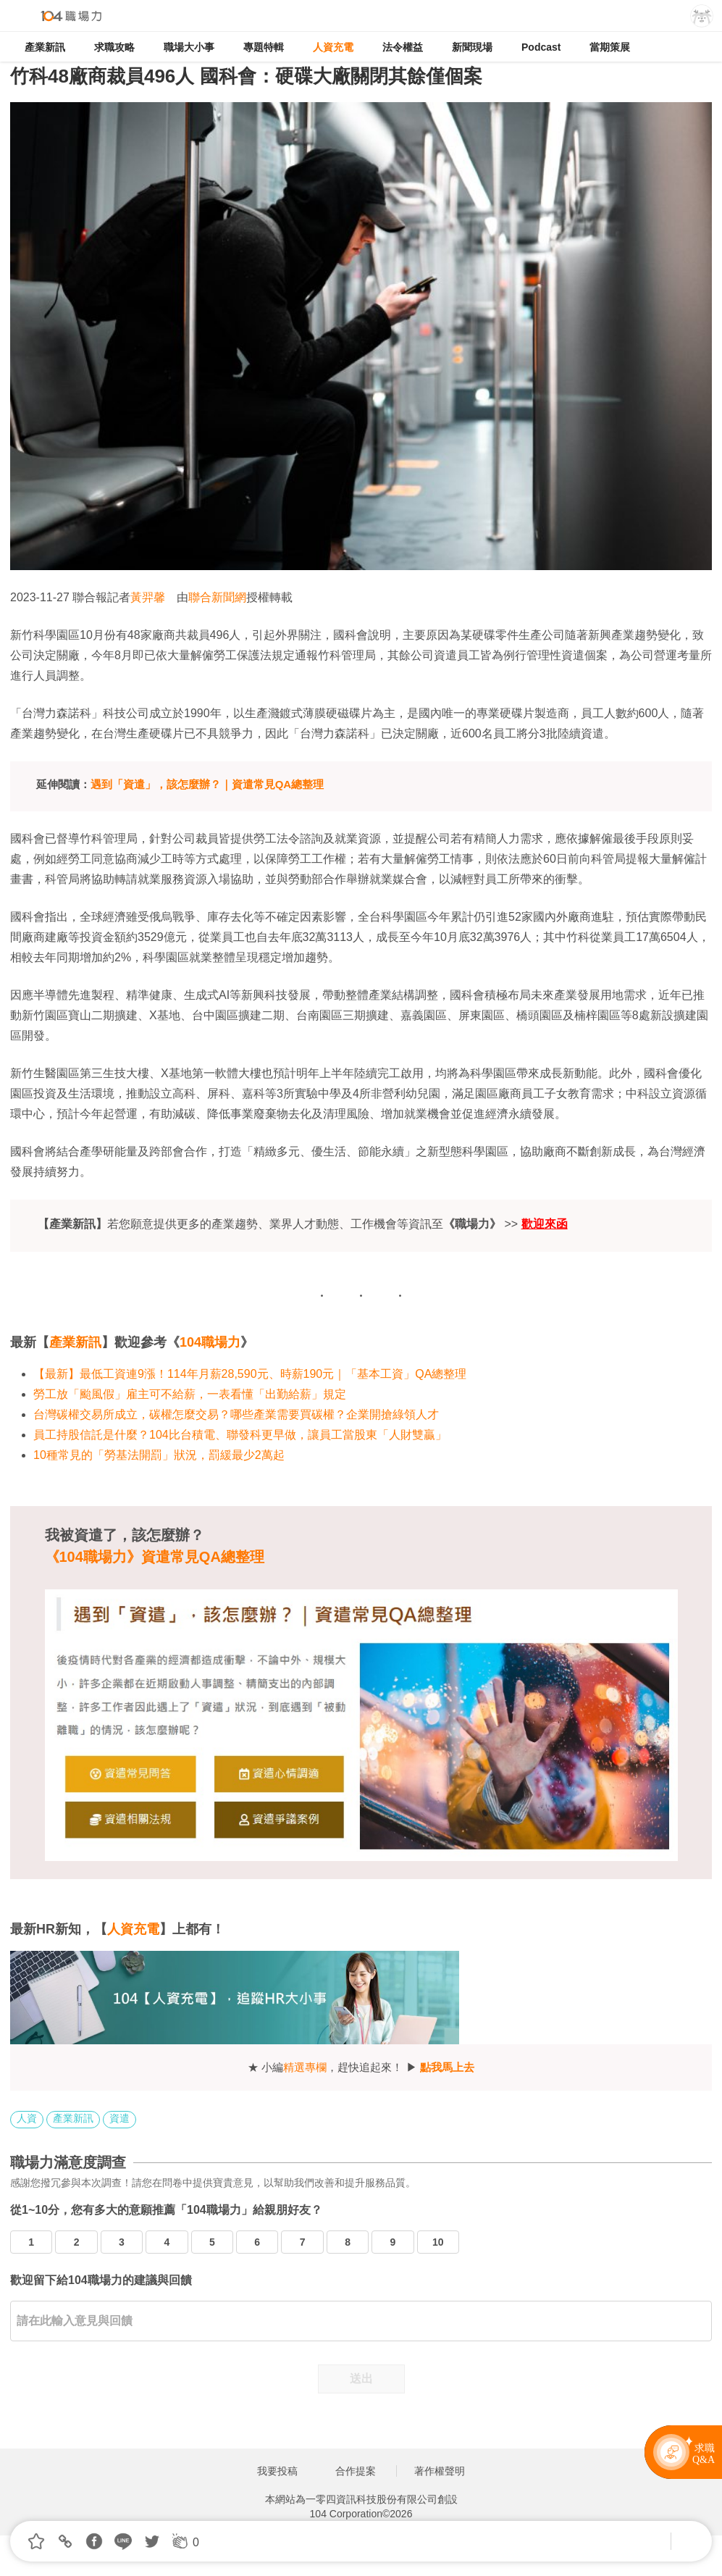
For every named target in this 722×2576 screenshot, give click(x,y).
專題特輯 (263, 47)
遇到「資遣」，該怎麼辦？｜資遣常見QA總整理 (207, 784)
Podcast (541, 47)
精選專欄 (305, 2067)
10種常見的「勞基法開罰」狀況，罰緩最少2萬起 (159, 1455)
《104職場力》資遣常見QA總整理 (154, 1557)
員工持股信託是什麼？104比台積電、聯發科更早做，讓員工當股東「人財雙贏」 (240, 1435)
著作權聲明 (439, 2471)
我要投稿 (277, 2471)
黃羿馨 (147, 597)
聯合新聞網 (217, 597)
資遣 (119, 2118)
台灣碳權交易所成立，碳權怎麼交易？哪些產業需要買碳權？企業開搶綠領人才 (236, 1414)
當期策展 (609, 47)
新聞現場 (472, 47)
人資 (27, 2118)
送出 (361, 2378)
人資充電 (333, 47)
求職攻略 (114, 47)
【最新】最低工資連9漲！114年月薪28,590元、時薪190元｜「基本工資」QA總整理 (249, 1374)
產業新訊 (45, 47)
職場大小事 (189, 47)
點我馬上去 (447, 2067)
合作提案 (355, 2471)
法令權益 (402, 47)
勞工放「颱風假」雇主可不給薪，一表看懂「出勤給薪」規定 (189, 1394)
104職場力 (210, 1342)
